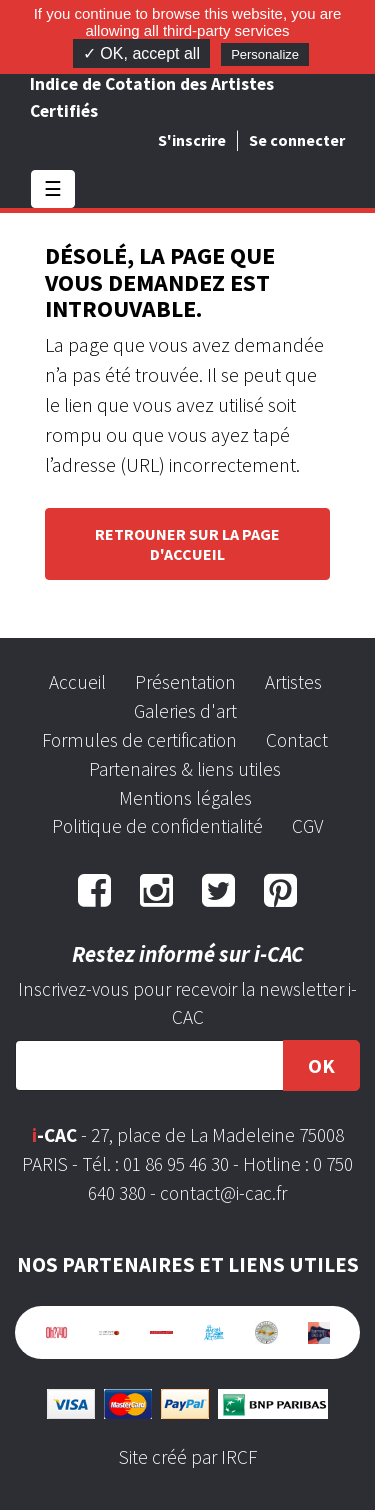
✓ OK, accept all (141, 53)
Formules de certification (139, 740)
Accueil (77, 682)
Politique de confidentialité (157, 826)
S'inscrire (192, 140)
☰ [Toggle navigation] (53, 188)
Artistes (293, 682)
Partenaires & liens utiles (185, 769)
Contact (297, 740)
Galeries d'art (185, 711)
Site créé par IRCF (188, 1457)
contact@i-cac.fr (223, 1193)
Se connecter (297, 140)
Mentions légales (185, 798)
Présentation (185, 682)
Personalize (265, 54)
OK (321, 1065)
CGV (307, 826)
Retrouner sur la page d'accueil (187, 544)
